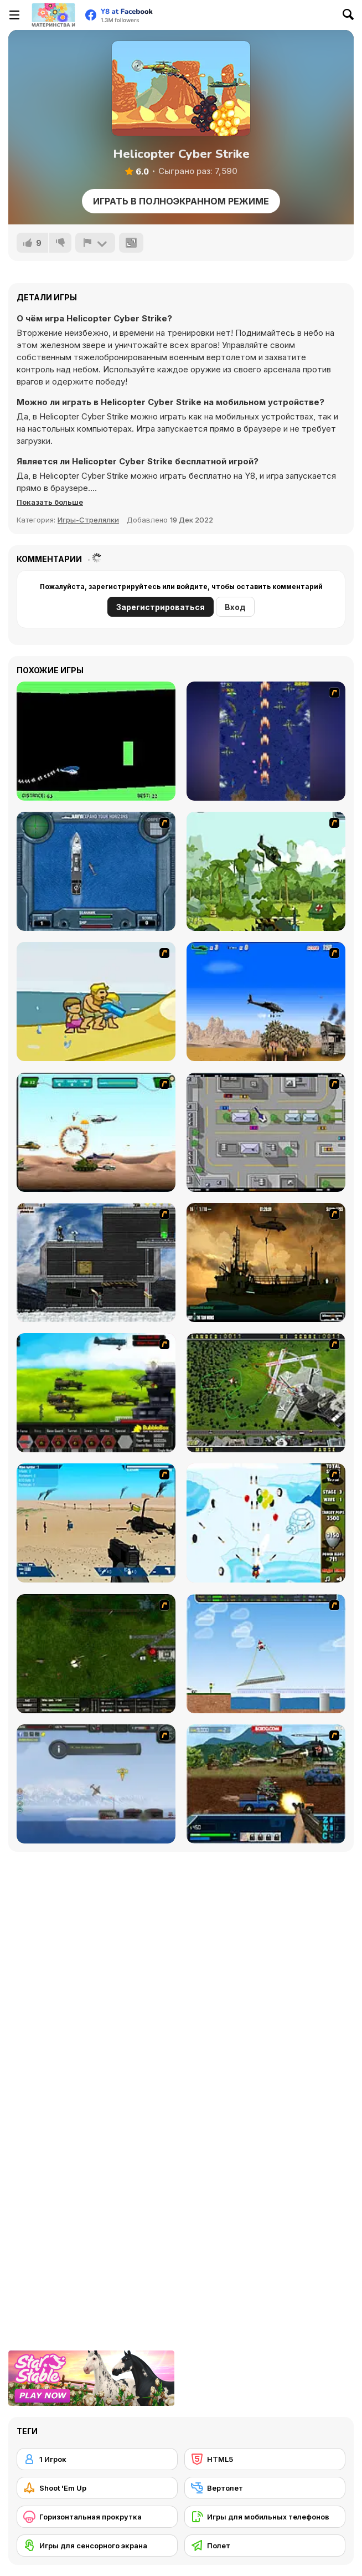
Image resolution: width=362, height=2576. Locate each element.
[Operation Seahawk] (96, 871)
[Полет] (264, 2545)
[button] (50, 502)
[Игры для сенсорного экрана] (97, 2545)
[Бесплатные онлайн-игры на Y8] (53, 15)
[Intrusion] (96, 1262)
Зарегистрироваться (160, 607)
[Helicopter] (96, 741)
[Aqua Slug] (96, 1001)
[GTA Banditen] (266, 1132)
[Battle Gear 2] (96, 1392)
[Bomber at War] (96, 1783)
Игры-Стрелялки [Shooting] (88, 519)
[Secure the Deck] (266, 1262)
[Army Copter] (96, 1132)
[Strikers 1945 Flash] (266, 741)
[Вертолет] (264, 2488)
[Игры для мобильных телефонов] (264, 2517)
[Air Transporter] (266, 1653)
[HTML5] (264, 2459)
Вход (235, 607)
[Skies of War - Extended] (96, 1653)
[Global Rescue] (266, 871)
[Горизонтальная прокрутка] (97, 2517)
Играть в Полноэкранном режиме (181, 201)
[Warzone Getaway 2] (266, 1783)
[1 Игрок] (97, 2459)
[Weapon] (96, 1523)
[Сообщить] (95, 243)
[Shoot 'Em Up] (97, 2488)
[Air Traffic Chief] (266, 1392)
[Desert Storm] (266, 1001)
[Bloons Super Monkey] (266, 1523)
